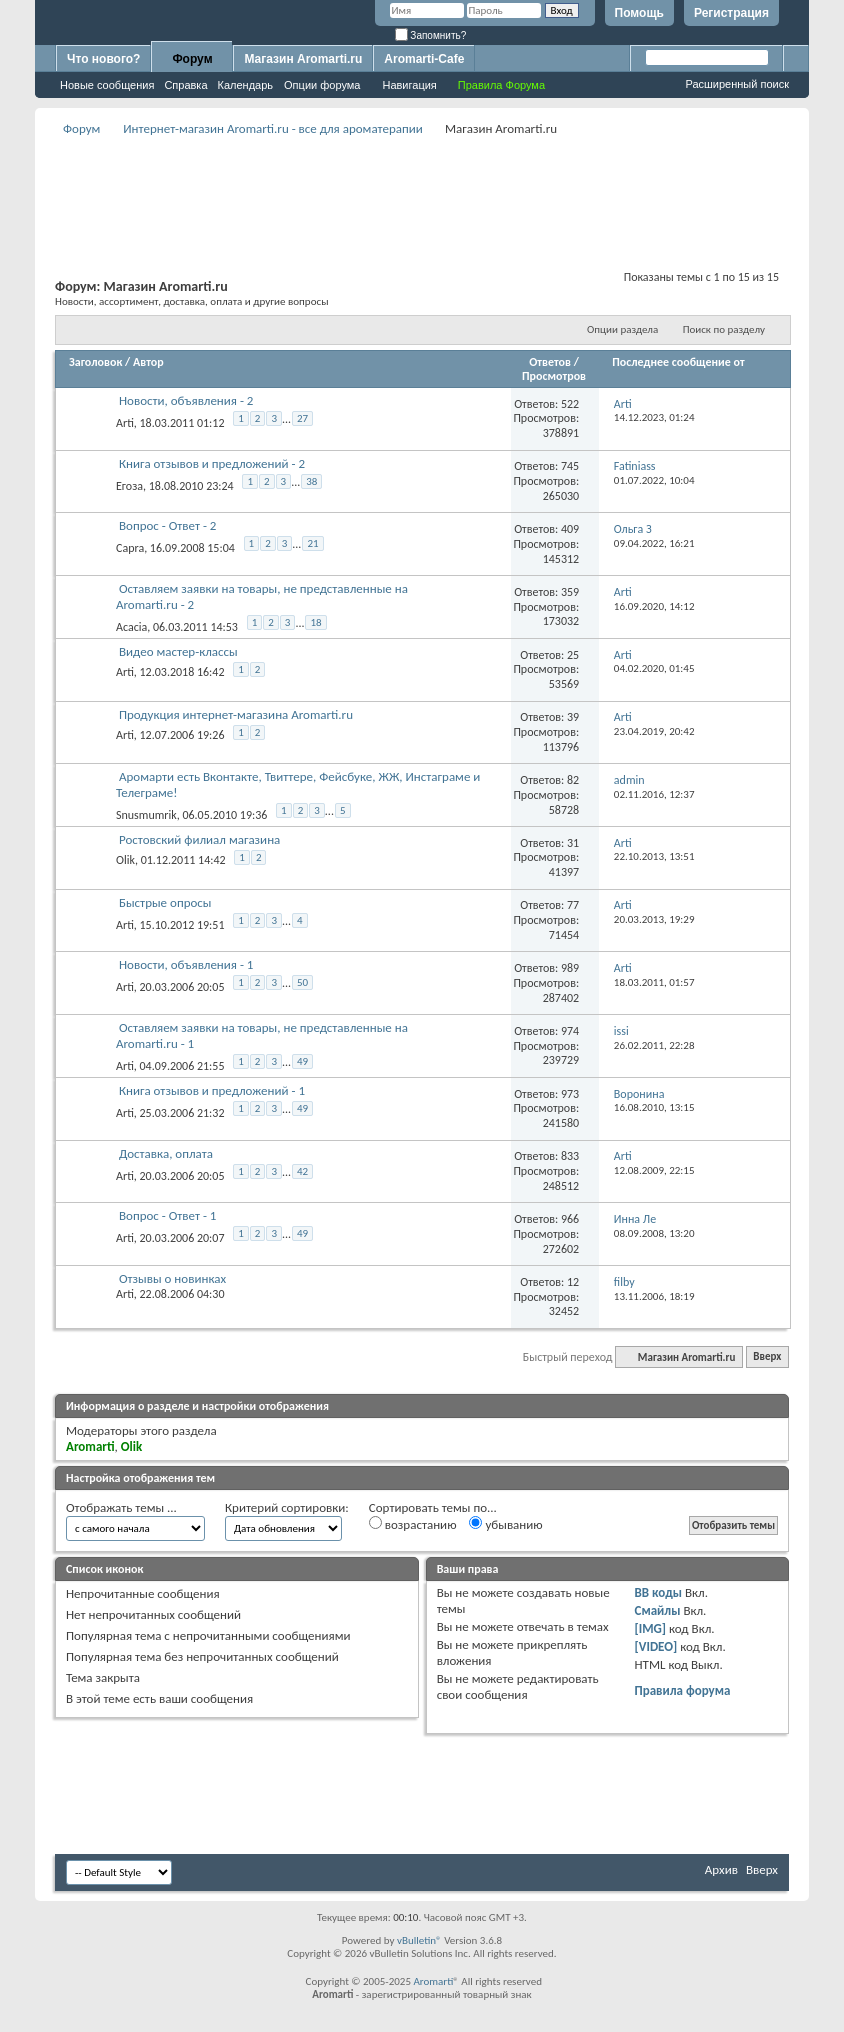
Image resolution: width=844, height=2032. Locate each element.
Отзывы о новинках (172, 1278)
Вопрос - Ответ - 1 (168, 1215)
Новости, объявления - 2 (186, 400)
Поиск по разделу (724, 329)
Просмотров (554, 376)
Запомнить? (431, 35)
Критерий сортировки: (287, 1507)
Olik (125, 860)
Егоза (129, 485)
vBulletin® (419, 1940)
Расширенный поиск (737, 84)
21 (312, 543)
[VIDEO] (656, 1646)
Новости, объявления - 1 (186, 964)
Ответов (550, 362)
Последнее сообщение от (678, 362)
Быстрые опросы (165, 902)
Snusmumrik (146, 815)
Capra (130, 548)
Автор (148, 362)
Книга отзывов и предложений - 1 (212, 1090)
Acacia (131, 627)
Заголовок (95, 362)
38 (311, 481)
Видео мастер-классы (178, 651)
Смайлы (658, 1610)
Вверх (767, 1357)
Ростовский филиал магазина (199, 839)
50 (302, 982)
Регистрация (731, 13)
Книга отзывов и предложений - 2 (212, 463)
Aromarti (433, 1981)
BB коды (659, 1592)
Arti (125, 423)
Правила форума (683, 1690)
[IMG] (651, 1628)
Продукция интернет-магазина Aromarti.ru (236, 714)
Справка (185, 85)
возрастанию (413, 1524)
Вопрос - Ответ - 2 (168, 525)
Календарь (246, 85)
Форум (192, 59)
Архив (721, 1869)
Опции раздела (622, 329)
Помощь (639, 13)
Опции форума (322, 85)
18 (315, 622)
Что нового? (103, 59)
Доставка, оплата (166, 1153)
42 (302, 1171)
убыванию (505, 1524)
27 (302, 418)
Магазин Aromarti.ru (303, 59)
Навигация (409, 85)
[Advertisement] (422, 186)
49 (302, 1061)
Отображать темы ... (121, 1507)
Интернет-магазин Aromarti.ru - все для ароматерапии (273, 128)
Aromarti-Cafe (424, 59)
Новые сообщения (107, 85)
